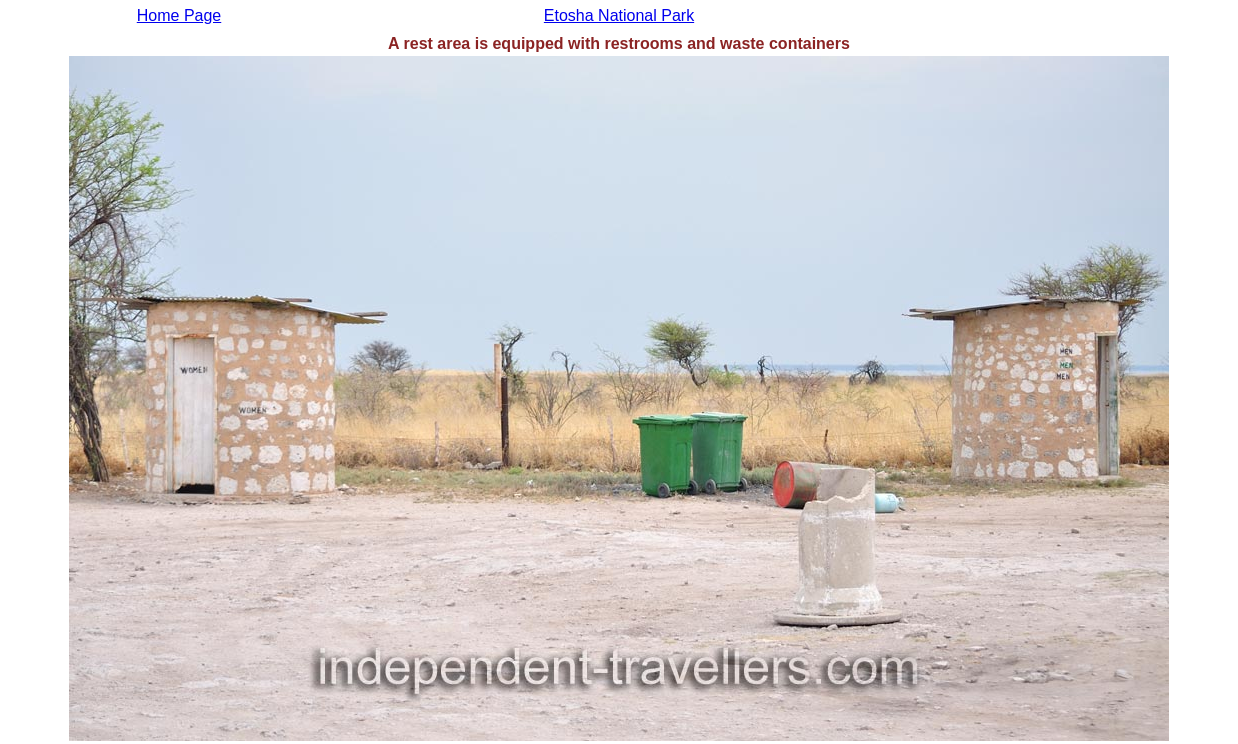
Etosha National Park (619, 15)
